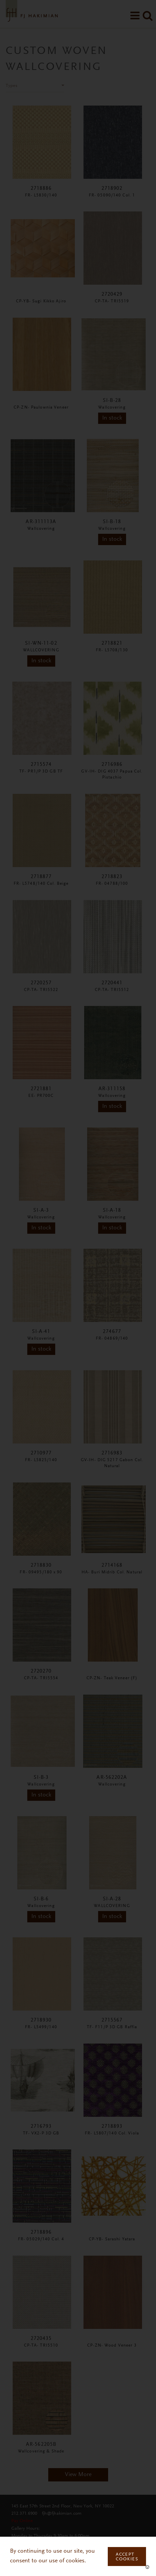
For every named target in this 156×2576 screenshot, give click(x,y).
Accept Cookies (127, 2557)
